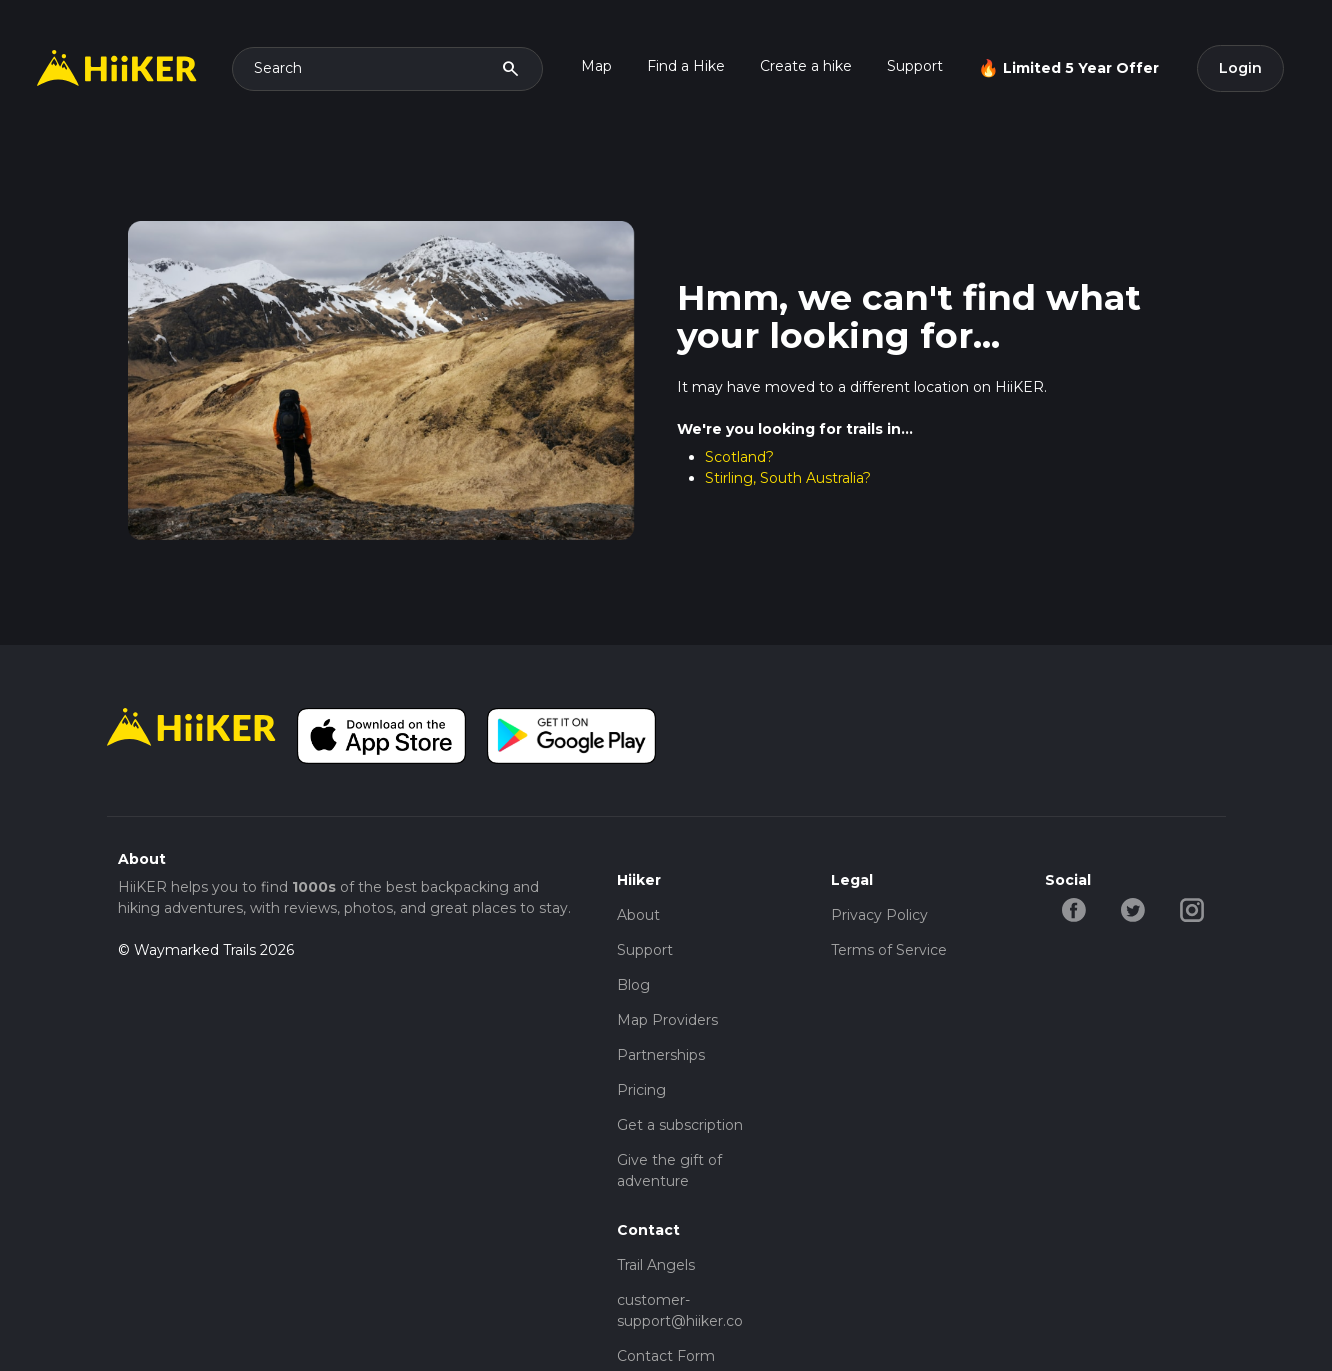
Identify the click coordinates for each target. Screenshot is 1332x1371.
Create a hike (806, 66)
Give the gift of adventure (669, 1170)
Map (596, 66)
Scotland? (739, 457)
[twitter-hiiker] (1133, 908)
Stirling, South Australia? (788, 478)
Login (1240, 68)
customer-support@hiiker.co (680, 1310)
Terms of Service (889, 950)
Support (915, 66)
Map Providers (667, 1020)
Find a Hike (686, 66)
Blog (633, 985)
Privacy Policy (879, 915)
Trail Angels (656, 1265)
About (638, 915)
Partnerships (661, 1055)
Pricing (641, 1090)
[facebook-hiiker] (1074, 908)
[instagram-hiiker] (1192, 908)
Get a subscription (680, 1125)
